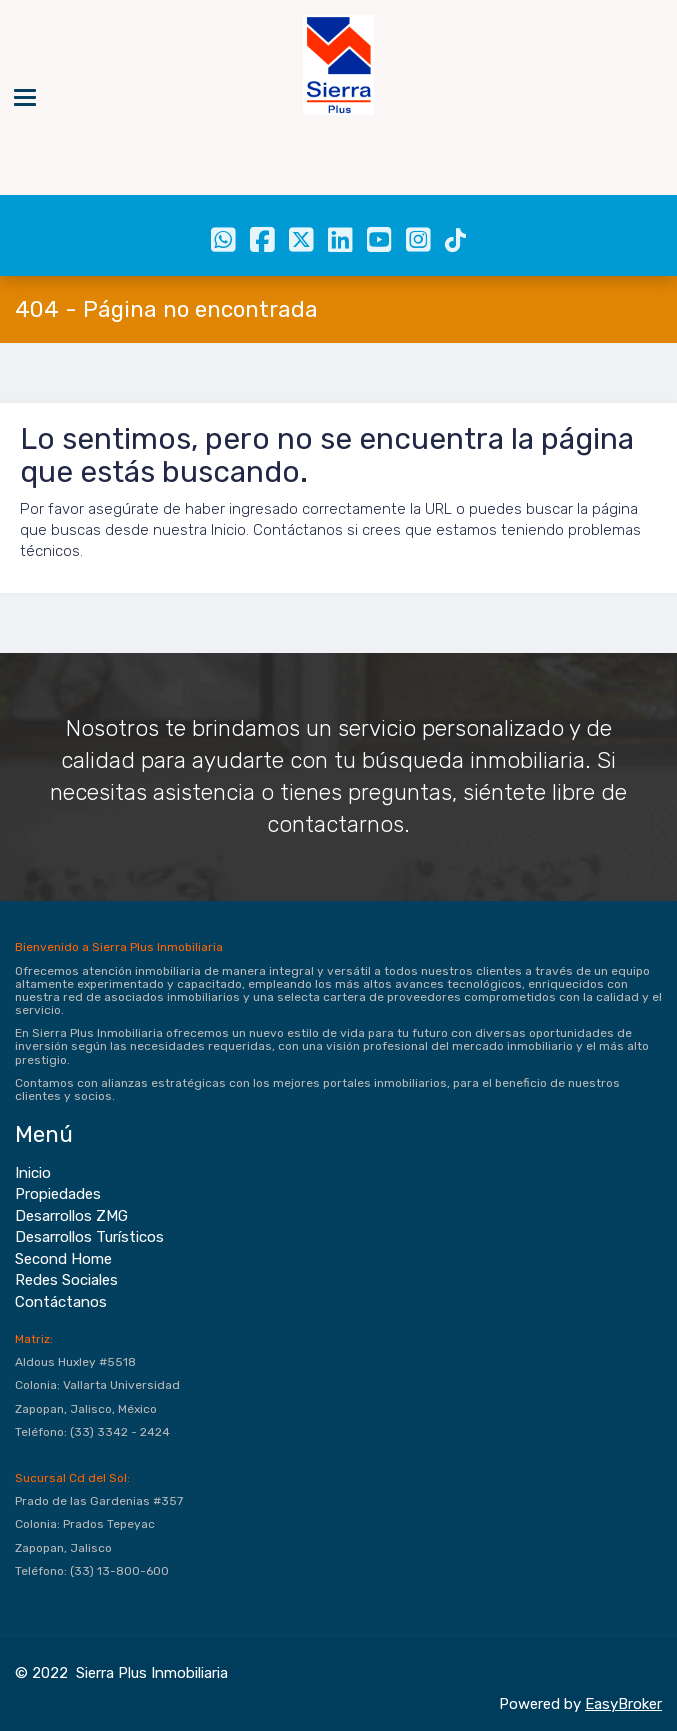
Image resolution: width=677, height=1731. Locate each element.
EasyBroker (623, 1704)
